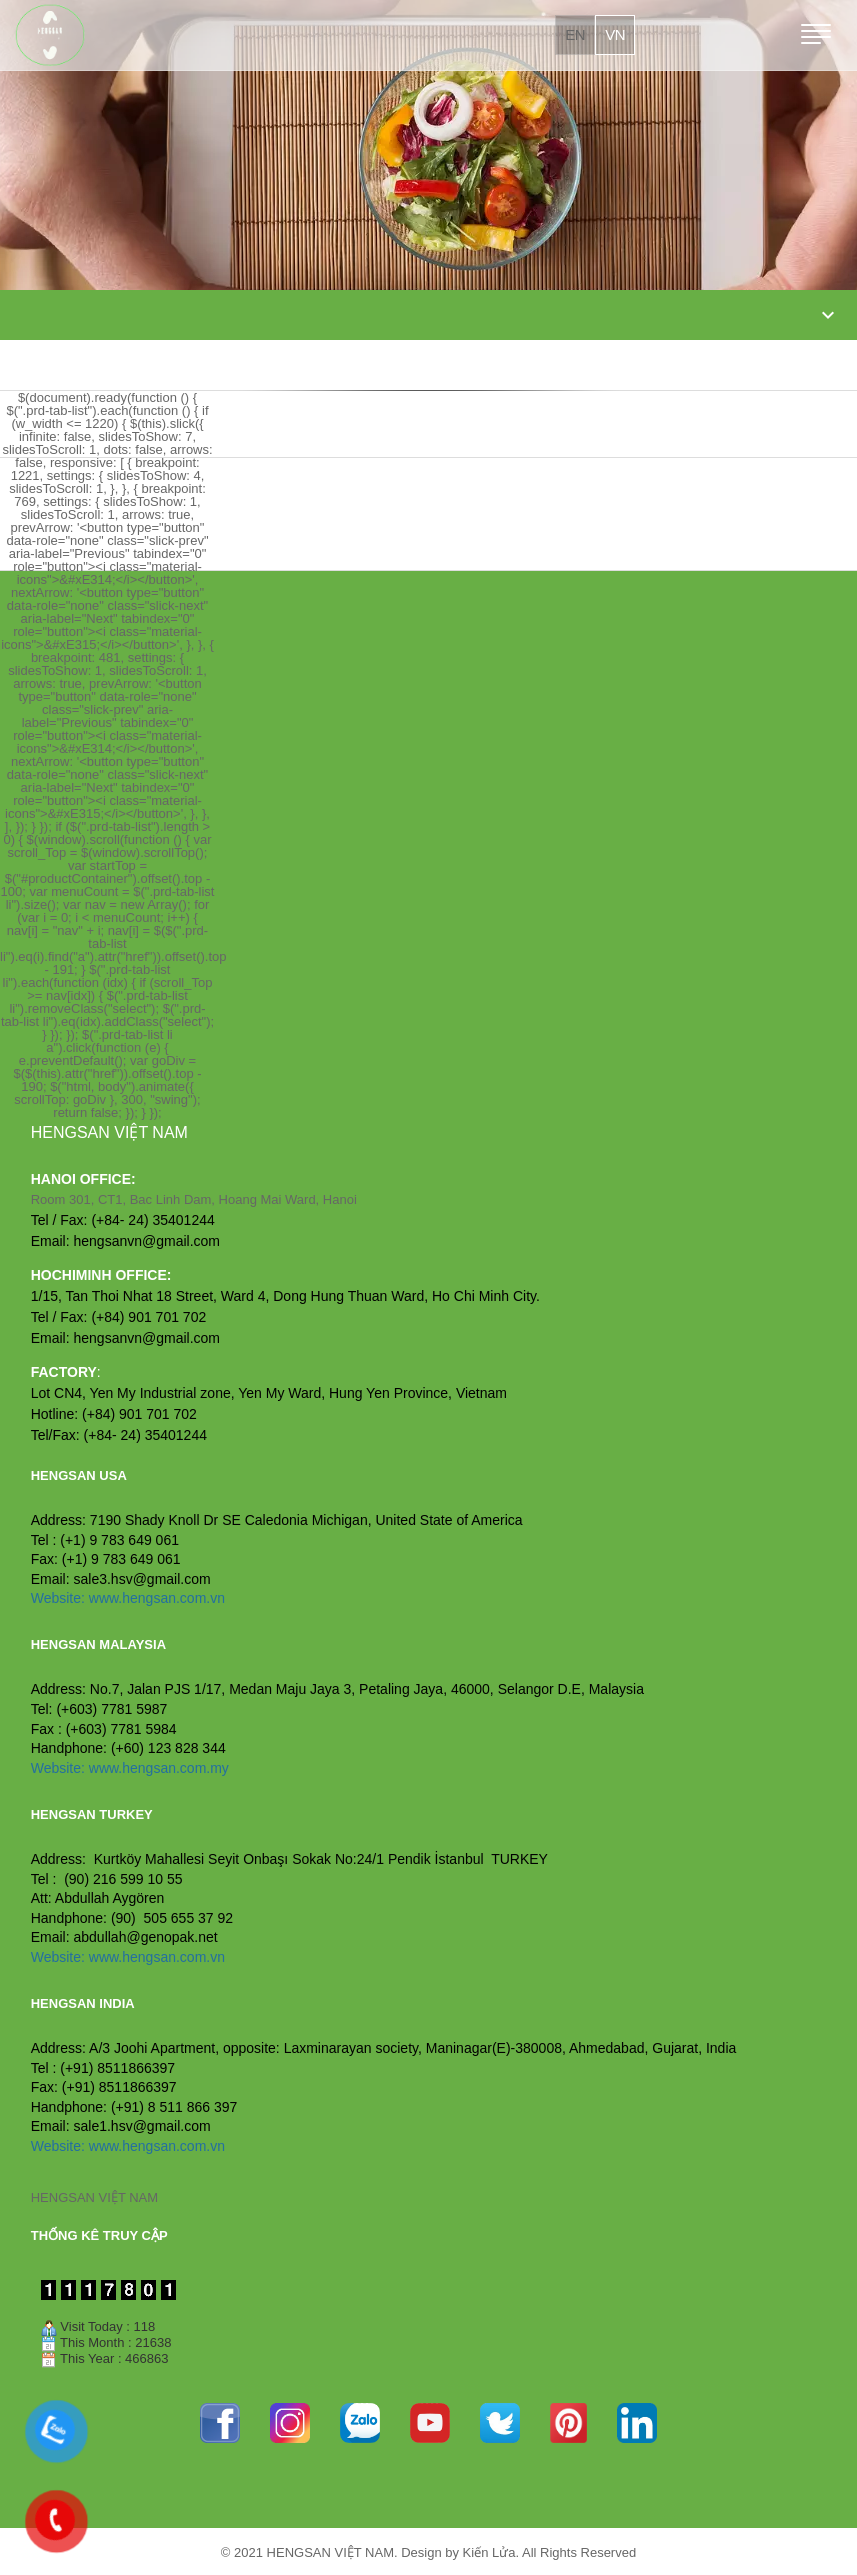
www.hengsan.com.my (159, 1768)
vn (615, 34)
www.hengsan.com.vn (157, 1598)
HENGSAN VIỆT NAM (94, 2197)
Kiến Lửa (489, 2552)
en (575, 34)
